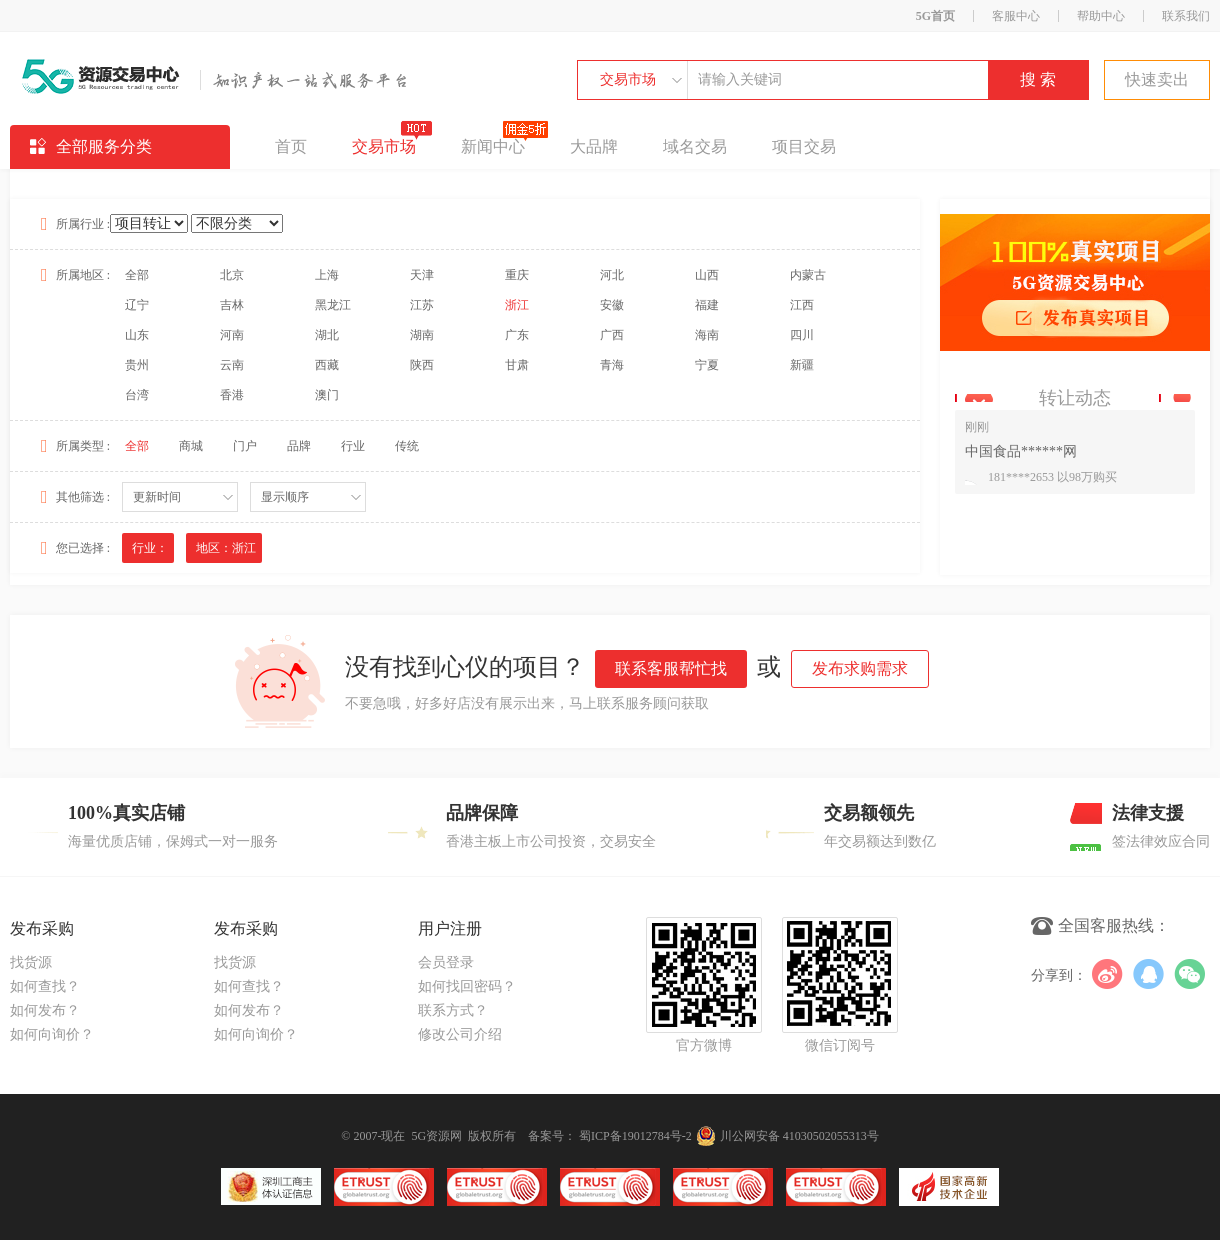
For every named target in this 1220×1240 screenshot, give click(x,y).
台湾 (137, 395)
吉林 (232, 305)
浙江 (517, 305)
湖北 (327, 335)
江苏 (422, 305)
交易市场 (628, 79)
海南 (707, 335)
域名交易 (695, 146)
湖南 (422, 335)
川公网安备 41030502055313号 (788, 1136)
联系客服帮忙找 (671, 668)
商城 (191, 446)
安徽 (612, 305)
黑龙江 (333, 305)
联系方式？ (453, 1010)
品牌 (299, 446)
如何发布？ (45, 1010)
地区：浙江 (226, 548)
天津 (422, 275)
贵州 (137, 365)
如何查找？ (45, 986)
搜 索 (1038, 79)
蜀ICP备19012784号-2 (635, 1136)
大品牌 (594, 146)
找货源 (31, 962)
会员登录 (446, 962)
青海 (612, 365)
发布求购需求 (860, 668)
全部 (137, 275)
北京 (232, 275)
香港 (232, 395)
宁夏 (707, 365)
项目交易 (804, 146)
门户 (245, 446)
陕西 (422, 365)
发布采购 (42, 928)
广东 (517, 335)
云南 (232, 365)
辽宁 (137, 305)
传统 (407, 446)
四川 (802, 335)
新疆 (802, 365)
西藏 (327, 365)
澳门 (327, 395)
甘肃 (517, 365)
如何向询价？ (52, 1034)
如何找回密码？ (467, 986)
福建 (707, 305)
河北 (612, 275)
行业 (353, 446)
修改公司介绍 (460, 1034)
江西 (802, 305)
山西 (707, 275)
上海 (327, 275)
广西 (612, 335)
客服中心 (1016, 16)
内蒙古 (808, 275)
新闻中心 (493, 140)
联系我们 (1186, 16)
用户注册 (450, 928)
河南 (232, 335)
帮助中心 (1101, 16)
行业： (150, 548)
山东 (137, 335)
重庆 (517, 275)
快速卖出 (1157, 79)
